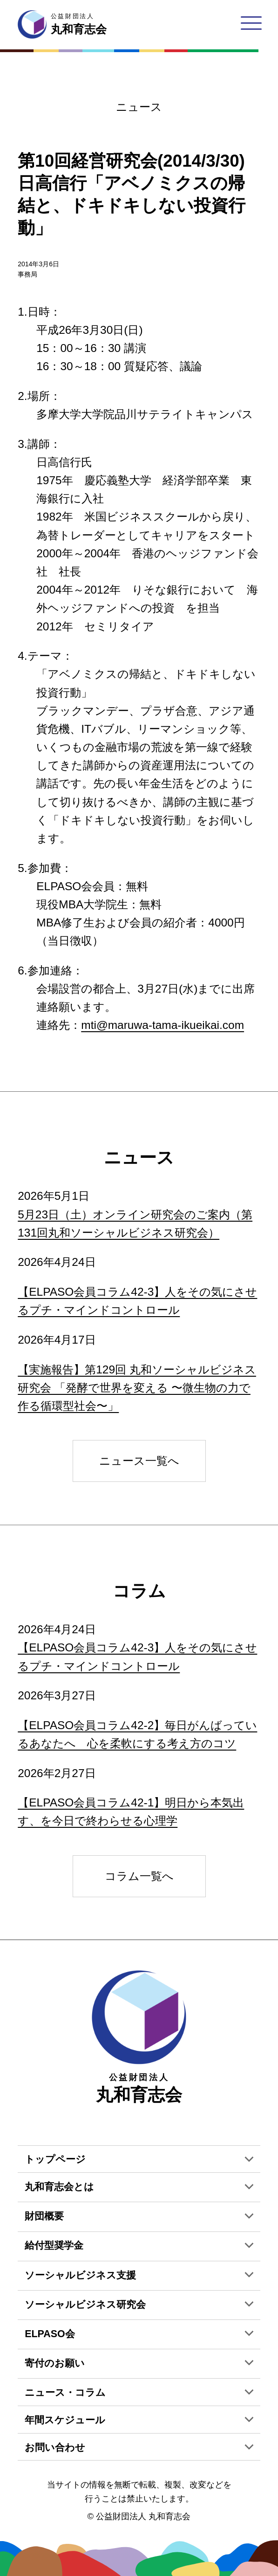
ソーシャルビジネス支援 (80, 2275)
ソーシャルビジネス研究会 (85, 2304)
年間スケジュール (65, 2420)
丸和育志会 (139, 2037)
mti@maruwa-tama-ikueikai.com (162, 1025)
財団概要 (44, 2216)
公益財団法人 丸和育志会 (143, 2516)
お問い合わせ (55, 2447)
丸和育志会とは (59, 2186)
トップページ (55, 2159)
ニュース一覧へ (139, 1460)
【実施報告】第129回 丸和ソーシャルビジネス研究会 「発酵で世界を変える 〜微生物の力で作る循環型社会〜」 (137, 1387)
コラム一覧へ (139, 1876)
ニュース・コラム (65, 2392)
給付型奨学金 (54, 2245)
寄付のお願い (55, 2363)
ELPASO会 (50, 2333)
